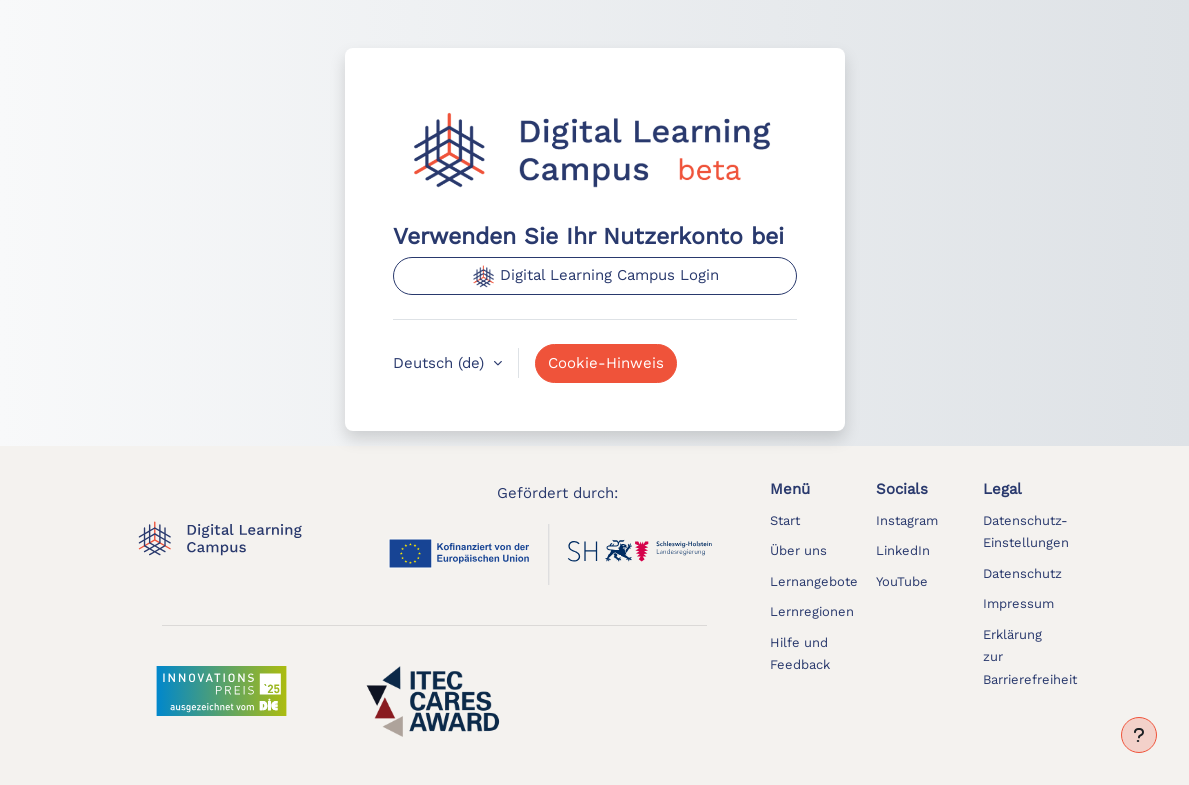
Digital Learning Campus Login (595, 276)
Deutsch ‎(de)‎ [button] (441, 362)
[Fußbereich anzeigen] (1139, 735)
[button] (1026, 531)
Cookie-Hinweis (606, 362)
